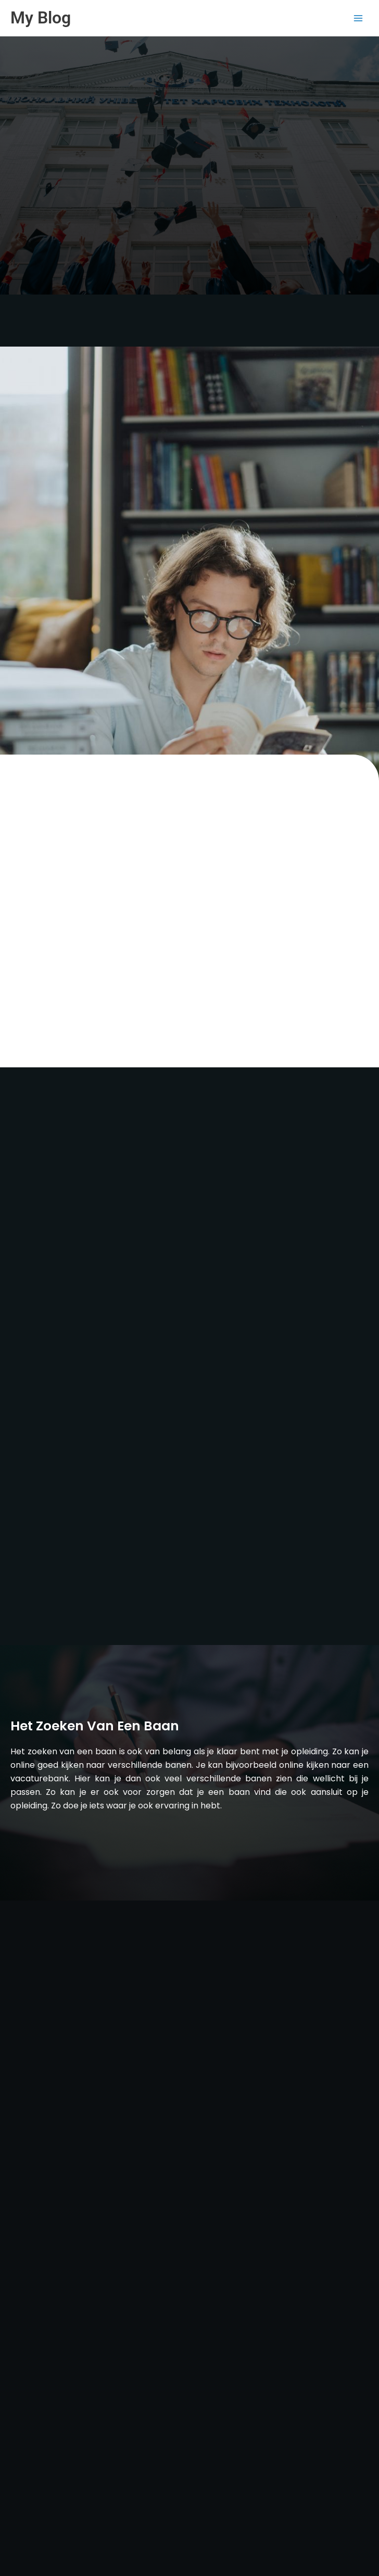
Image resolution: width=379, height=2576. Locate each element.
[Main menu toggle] (358, 18)
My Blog (40, 18)
